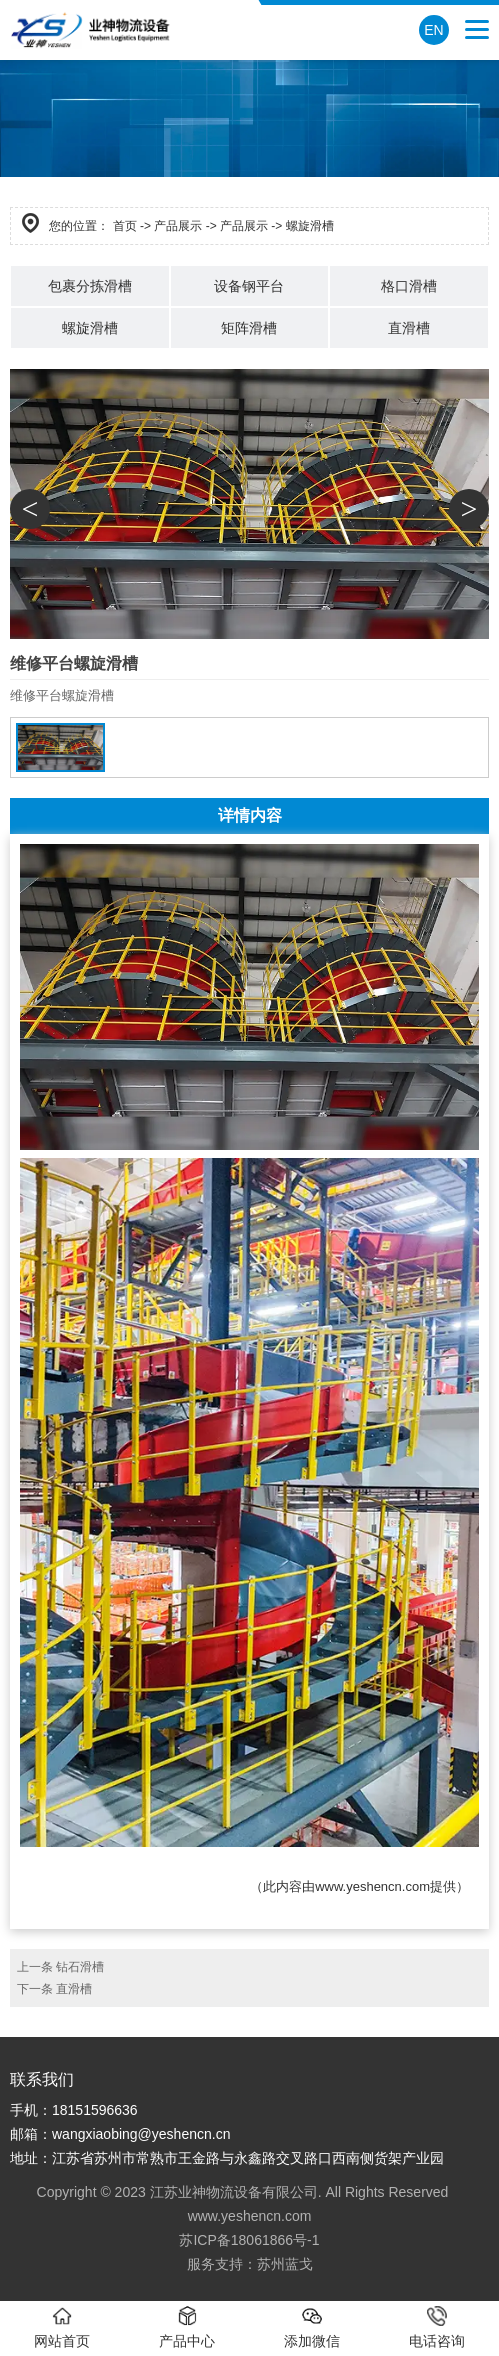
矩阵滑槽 (249, 328)
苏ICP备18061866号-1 (249, 2240)
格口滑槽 (409, 286)
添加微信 (312, 2327)
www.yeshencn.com (372, 1886)
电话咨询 (437, 2327)
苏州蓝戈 (285, 2264)
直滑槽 (409, 328)
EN (433, 30)
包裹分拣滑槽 (90, 286)
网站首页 (62, 2327)
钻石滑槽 (80, 1967)
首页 (125, 226)
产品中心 (187, 2327)
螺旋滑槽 (90, 328)
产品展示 (178, 226)
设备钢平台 (249, 286)
